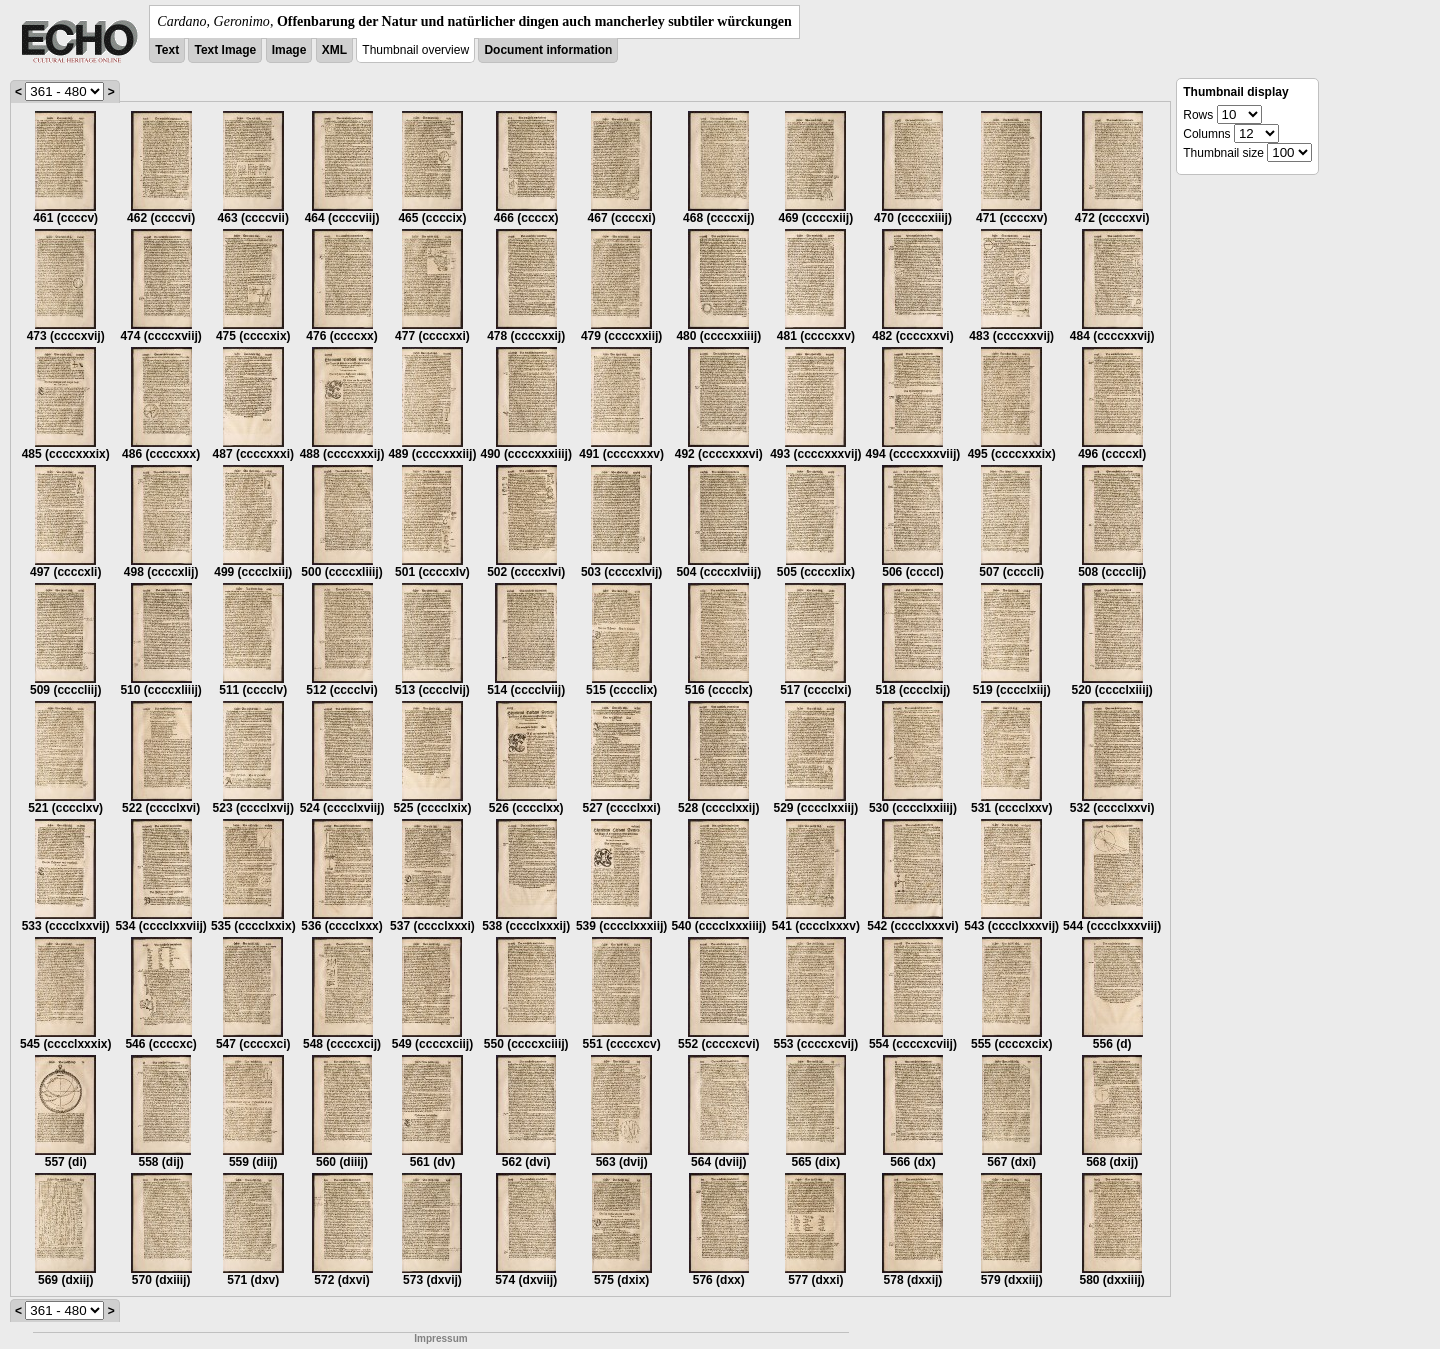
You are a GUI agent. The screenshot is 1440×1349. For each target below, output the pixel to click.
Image (289, 50)
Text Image (225, 50)
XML (334, 50)
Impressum (440, 1338)
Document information (548, 50)
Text (167, 50)
